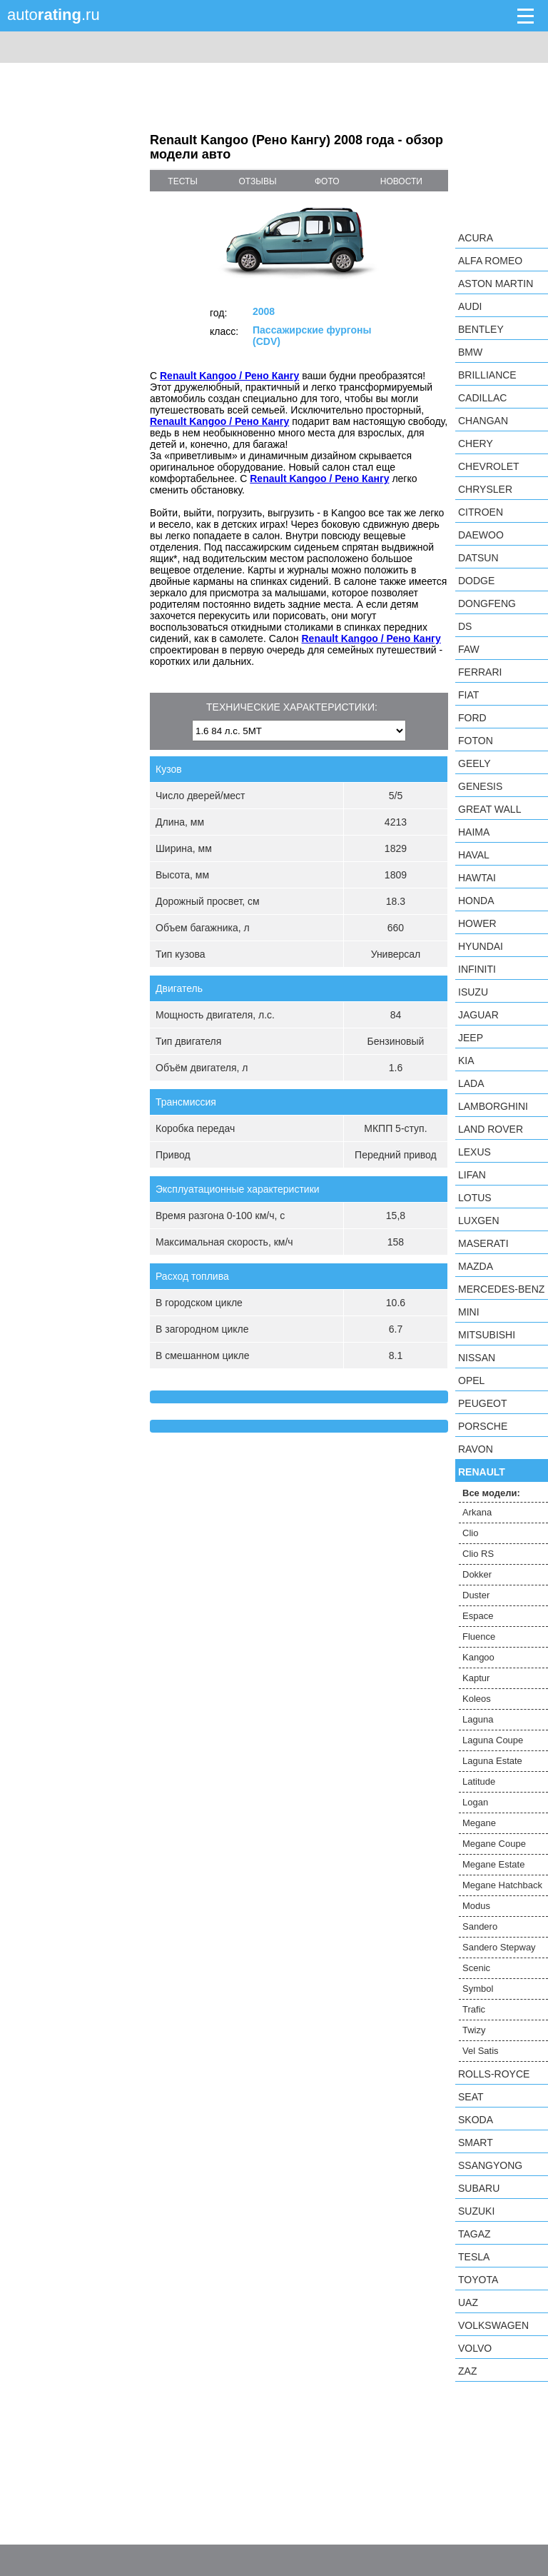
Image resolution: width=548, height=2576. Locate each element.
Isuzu (473, 992)
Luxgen (478, 1220)
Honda (476, 900)
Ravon (475, 1449)
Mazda (475, 1266)
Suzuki (476, 2211)
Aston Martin (495, 283)
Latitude (478, 1781)
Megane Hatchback (502, 1885)
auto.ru (53, 15)
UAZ (468, 2302)
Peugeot (482, 1403)
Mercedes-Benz (501, 1289)
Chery (475, 443)
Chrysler (485, 489)
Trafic (473, 2009)
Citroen (480, 512)
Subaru (478, 2188)
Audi (470, 306)
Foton (475, 740)
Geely (474, 763)
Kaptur (475, 1678)
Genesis (480, 786)
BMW (470, 352)
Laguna (477, 1719)
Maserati (483, 1243)
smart (475, 2142)
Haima (473, 832)
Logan (475, 1802)
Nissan (476, 1357)
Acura (475, 238)
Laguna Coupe (492, 1740)
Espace (477, 1615)
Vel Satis (480, 2050)
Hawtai (477, 877)
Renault (481, 1472)
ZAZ (467, 2371)
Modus (476, 1905)
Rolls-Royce (493, 2074)
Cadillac (482, 398)
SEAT (471, 2097)
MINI (469, 1312)
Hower (477, 923)
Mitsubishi (486, 1334)
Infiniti (477, 969)
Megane (479, 1823)
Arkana (477, 1512)
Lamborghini (493, 1106)
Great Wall (489, 809)
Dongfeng (487, 603)
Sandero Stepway (499, 1947)
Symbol (477, 1988)
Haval (473, 855)
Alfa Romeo (490, 260)
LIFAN (472, 1175)
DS (465, 626)
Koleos (476, 1698)
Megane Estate (493, 1864)
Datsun (478, 557)
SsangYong (490, 2165)
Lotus (475, 1197)
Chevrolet (488, 466)
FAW (469, 649)
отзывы (258, 181)
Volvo (475, 2348)
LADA (471, 1083)
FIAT (468, 695)
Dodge (476, 580)
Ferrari (480, 672)
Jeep (470, 1037)
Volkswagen (493, 2325)
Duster (475, 1595)
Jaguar (478, 1015)
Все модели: (491, 1493)
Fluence (478, 1636)
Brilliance (487, 375)
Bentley (481, 329)
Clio (470, 1533)
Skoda (475, 2119)
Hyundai (480, 946)
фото (327, 181)
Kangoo (478, 1657)
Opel (471, 1380)
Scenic (476, 1968)
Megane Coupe (494, 1843)
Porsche (482, 1426)
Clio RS (478, 1553)
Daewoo (481, 535)
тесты (183, 181)
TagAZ (474, 2234)
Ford (472, 717)
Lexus (474, 1152)
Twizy (474, 2030)
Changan (483, 420)
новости (401, 181)
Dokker (477, 1574)
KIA (466, 1060)
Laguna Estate (492, 1760)
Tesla (473, 2256)
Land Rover (490, 1129)
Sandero (479, 1926)
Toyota (478, 2279)
